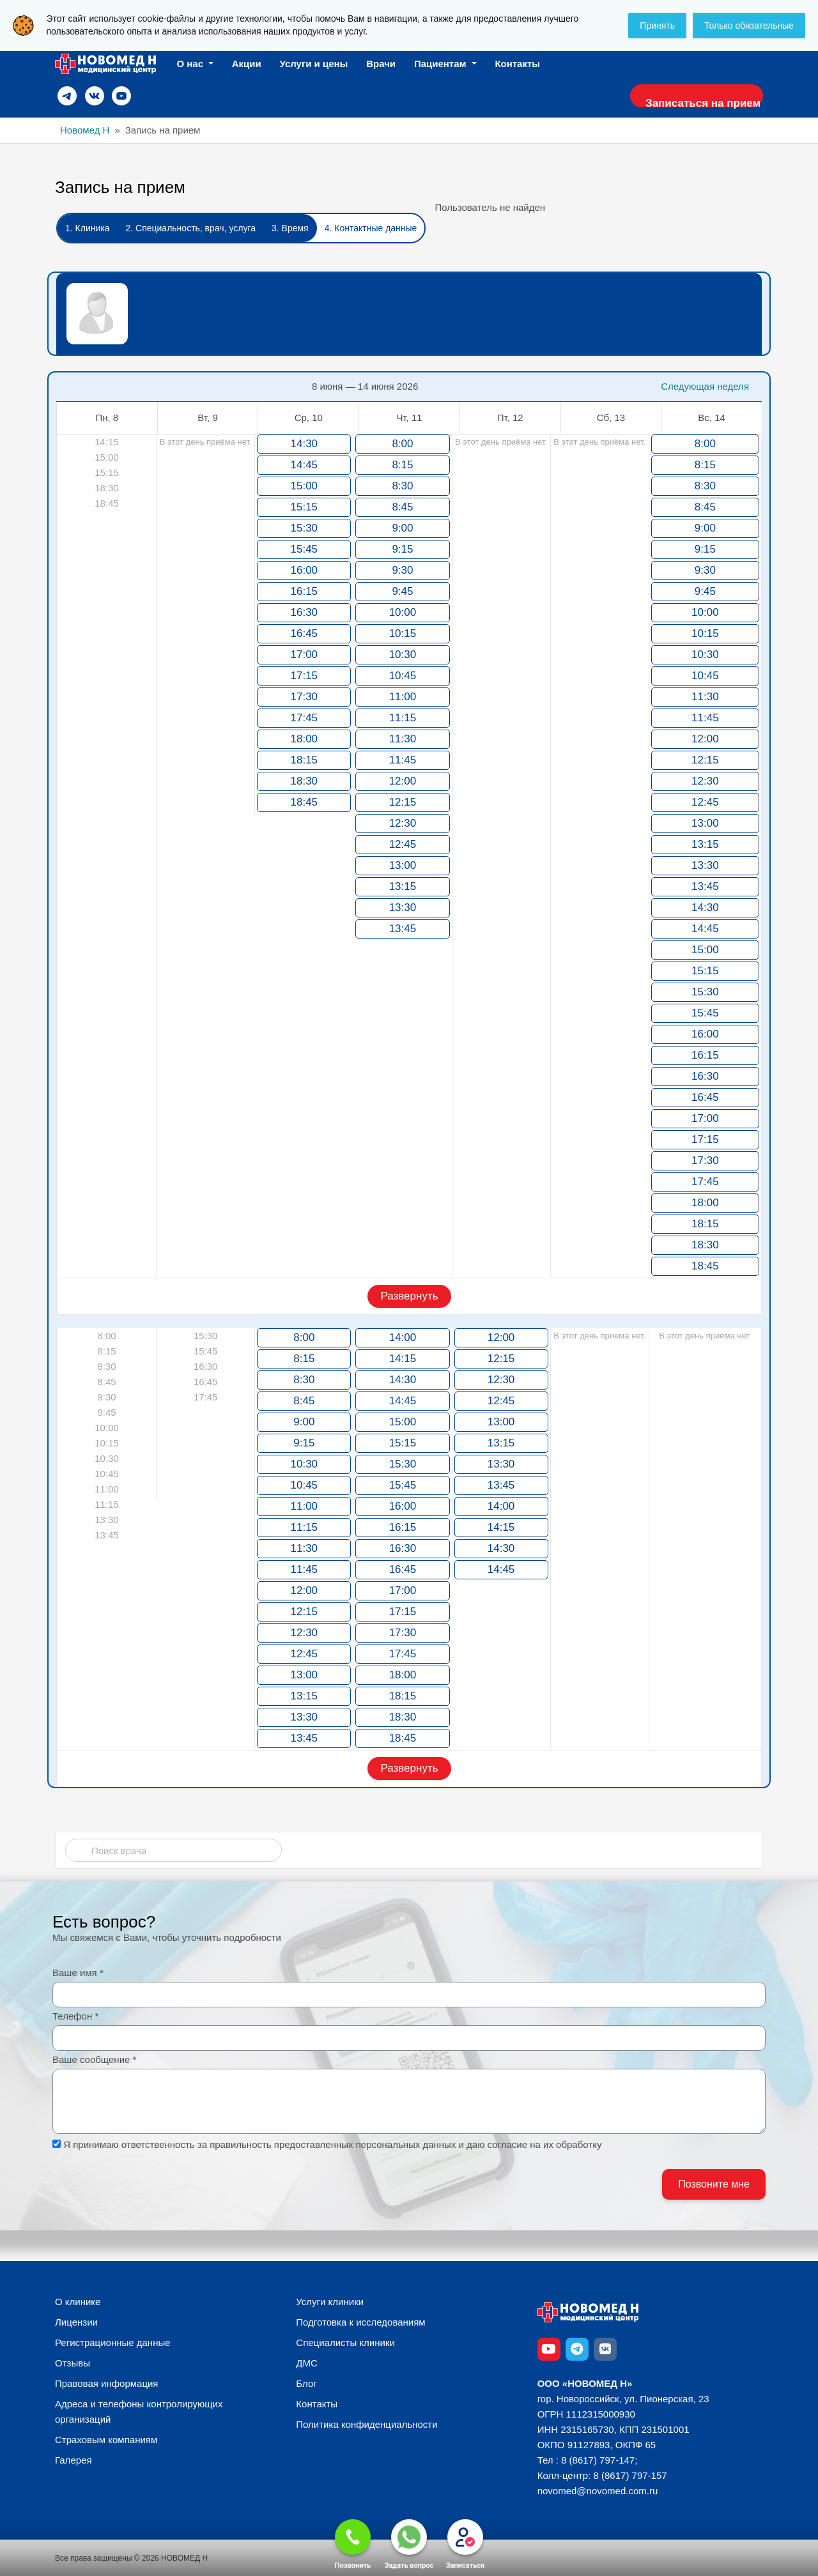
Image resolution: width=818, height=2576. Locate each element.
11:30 (403, 739)
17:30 (304, 697)
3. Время (290, 228)
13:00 (403, 865)
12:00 (403, 781)
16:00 (304, 570)
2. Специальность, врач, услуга (190, 228)
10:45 (403, 676)
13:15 (403, 886)
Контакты (517, 63)
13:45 (403, 929)
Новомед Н (84, 130)
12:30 (403, 823)
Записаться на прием (696, 103)
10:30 (403, 654)
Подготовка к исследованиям (360, 2322)
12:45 (403, 844)
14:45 (304, 465)
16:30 (304, 612)
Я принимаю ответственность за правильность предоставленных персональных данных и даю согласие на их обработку (332, 2144)
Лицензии (76, 2322)
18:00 (304, 739)
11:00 (403, 697)
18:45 (304, 802)
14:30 (304, 444)
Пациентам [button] (441, 63)
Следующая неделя (705, 386)
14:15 (403, 1359)
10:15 (403, 633)
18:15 (304, 760)
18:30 (304, 781)
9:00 (402, 528)
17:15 (304, 676)
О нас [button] (191, 63)
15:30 (304, 528)
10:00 (403, 612)
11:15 (403, 718)
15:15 (304, 507)
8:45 (402, 507)
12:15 (403, 802)
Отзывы (72, 2363)
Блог (306, 2383)
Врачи (381, 63)
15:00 (304, 486)
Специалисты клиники (345, 2342)
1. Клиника (87, 228)
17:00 (304, 654)
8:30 (402, 486)
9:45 (402, 591)
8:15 (402, 465)
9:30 (402, 570)
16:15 (304, 591)
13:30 (403, 907)
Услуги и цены (314, 63)
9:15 (402, 549)
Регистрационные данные (113, 2342)
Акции (246, 63)
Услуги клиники (330, 2301)
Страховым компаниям (106, 2439)
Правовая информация (106, 2383)
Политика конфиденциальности (366, 2424)
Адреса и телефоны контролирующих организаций (138, 2411)
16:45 (304, 633)
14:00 (403, 1337)
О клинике (77, 2301)
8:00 (402, 444)
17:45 (304, 718)
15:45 (304, 549)
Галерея (73, 2460)
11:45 (403, 760)
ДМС (307, 2363)
